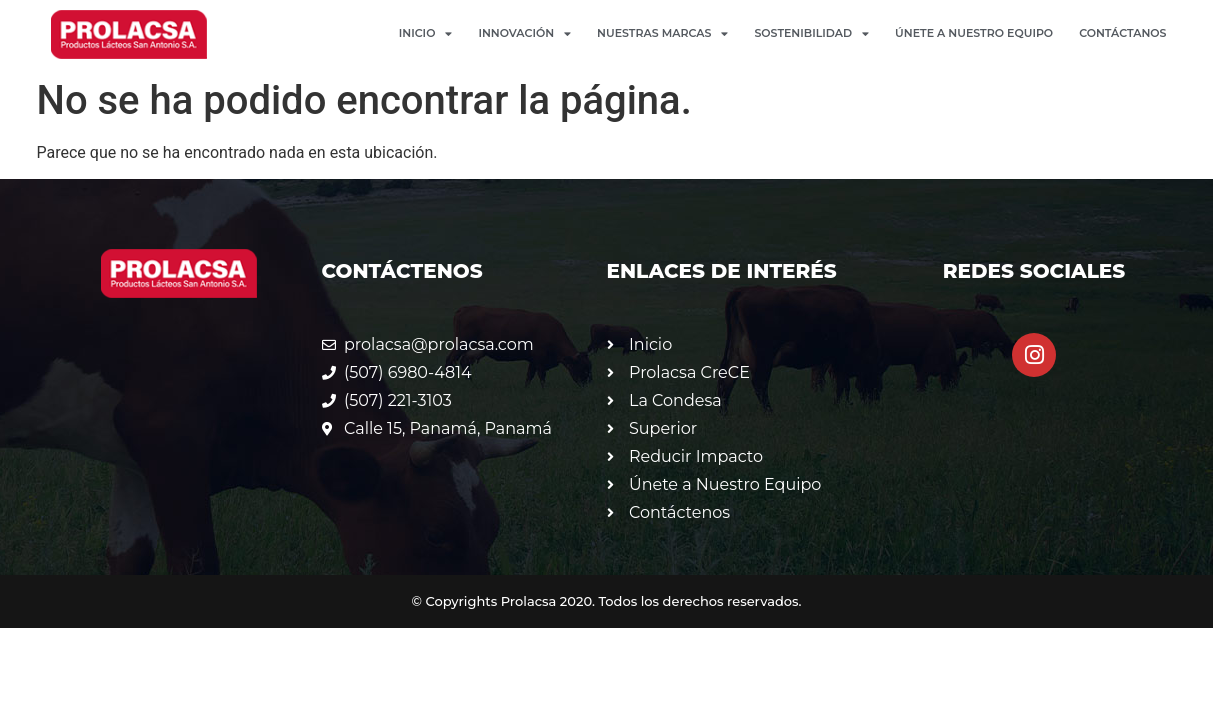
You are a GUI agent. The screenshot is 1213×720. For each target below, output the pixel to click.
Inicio (426, 33)
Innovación (524, 33)
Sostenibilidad (811, 33)
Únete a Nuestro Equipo (974, 33)
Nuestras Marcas (662, 33)
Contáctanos (1122, 33)
